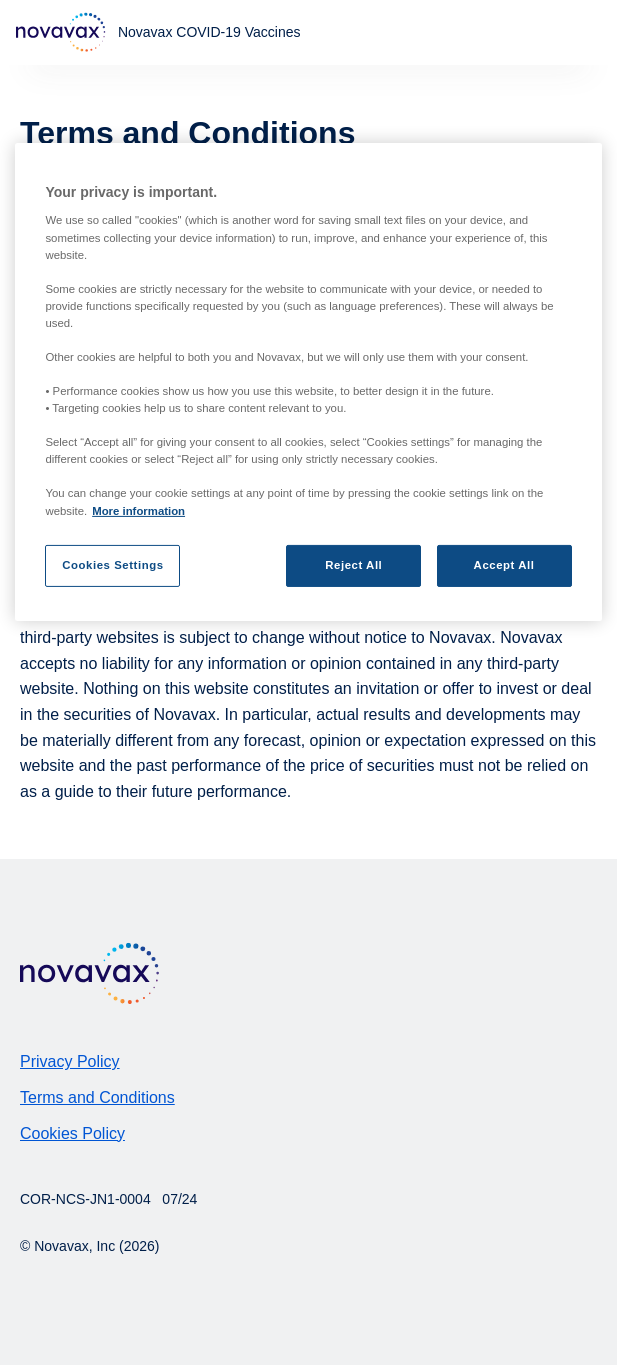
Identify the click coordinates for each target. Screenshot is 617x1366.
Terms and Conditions (97, 1097)
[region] (308, 382)
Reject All (353, 565)
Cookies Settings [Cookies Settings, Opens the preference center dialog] (112, 565)
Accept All (504, 565)
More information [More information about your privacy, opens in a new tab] (138, 510)
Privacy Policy (70, 1061)
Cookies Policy (72, 1133)
